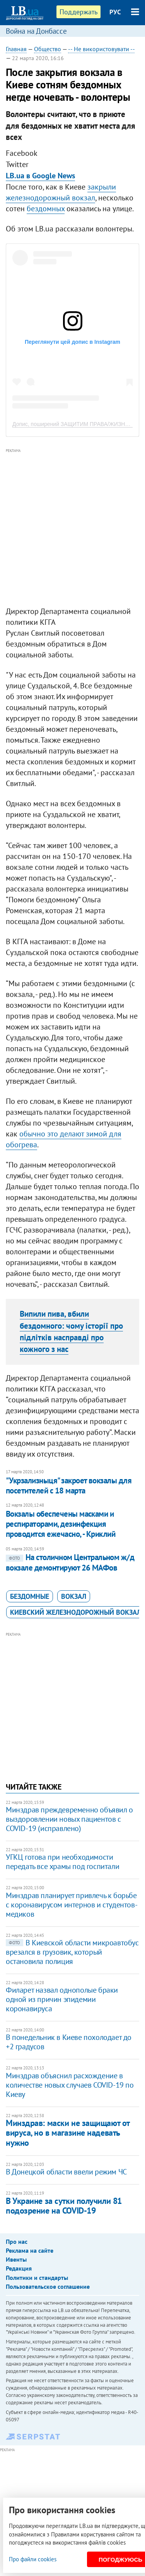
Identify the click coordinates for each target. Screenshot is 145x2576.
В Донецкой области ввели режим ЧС (66, 2172)
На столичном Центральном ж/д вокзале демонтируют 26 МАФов (70, 1562)
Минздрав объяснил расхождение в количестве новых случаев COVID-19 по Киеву (70, 2085)
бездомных (46, 208)
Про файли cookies (32, 2559)
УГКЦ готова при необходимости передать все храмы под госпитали (62, 1861)
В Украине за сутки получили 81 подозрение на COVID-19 (64, 2205)
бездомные (29, 1596)
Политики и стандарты (37, 2277)
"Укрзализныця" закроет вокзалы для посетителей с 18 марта (68, 1485)
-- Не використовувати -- (101, 49)
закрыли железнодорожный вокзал (61, 192)
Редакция (19, 2268)
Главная (16, 49)
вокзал (73, 1596)
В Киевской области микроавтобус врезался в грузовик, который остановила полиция (72, 1952)
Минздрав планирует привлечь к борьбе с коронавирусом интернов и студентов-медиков (71, 1904)
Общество (47, 49)
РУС (115, 12)
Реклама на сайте (29, 2250)
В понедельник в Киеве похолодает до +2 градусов (68, 2042)
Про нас (16, 2241)
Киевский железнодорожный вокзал (75, 1612)
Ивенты (16, 2259)
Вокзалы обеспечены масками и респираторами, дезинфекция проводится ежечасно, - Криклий (60, 1524)
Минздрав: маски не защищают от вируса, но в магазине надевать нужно (68, 2132)
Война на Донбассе (36, 31)
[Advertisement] (72, 527)
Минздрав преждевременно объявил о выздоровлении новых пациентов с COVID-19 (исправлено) (69, 1819)
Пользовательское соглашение (48, 2286)
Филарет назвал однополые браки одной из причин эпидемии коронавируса (62, 1999)
